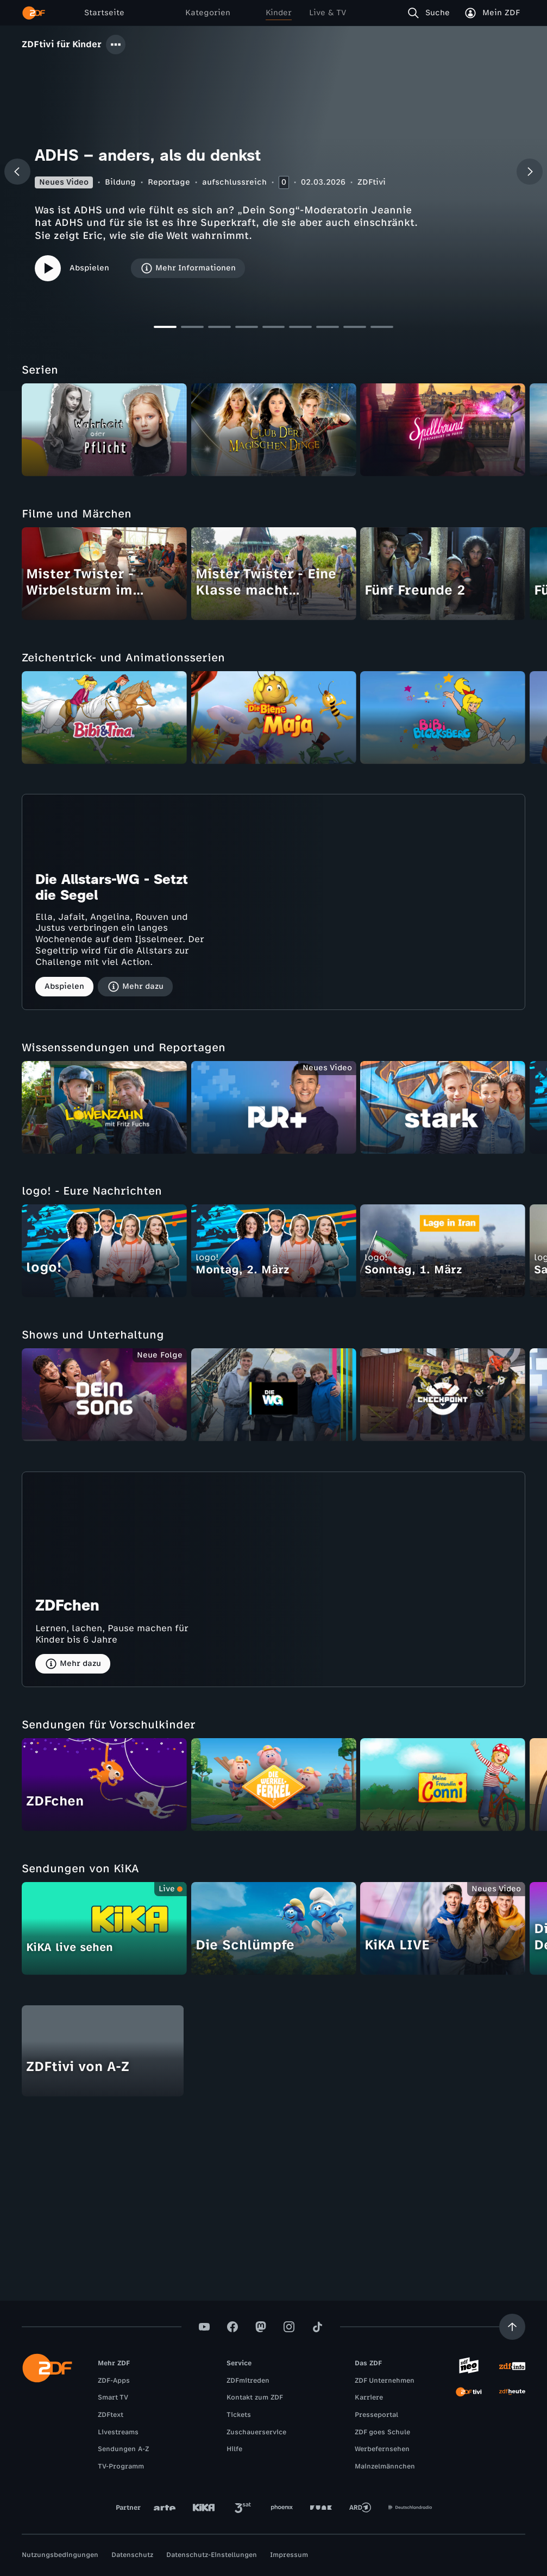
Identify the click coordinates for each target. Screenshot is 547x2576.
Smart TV (113, 2397)
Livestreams (118, 2432)
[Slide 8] (354, 330)
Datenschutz (132, 2555)
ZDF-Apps (114, 2380)
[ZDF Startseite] (34, 13)
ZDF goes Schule (382, 2432)
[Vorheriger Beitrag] (17, 172)
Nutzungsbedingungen (60, 2555)
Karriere (369, 2397)
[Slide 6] (300, 330)
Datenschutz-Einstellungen (211, 2555)
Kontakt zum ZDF (255, 2397)
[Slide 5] (273, 330)
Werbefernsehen (382, 2449)
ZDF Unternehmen (384, 2380)
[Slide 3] (219, 330)
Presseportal (376, 2415)
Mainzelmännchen (385, 2466)
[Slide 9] (381, 330)
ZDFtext (110, 2415)
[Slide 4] (246, 330)
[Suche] (431, 13)
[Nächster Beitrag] (530, 172)
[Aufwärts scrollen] (512, 2327)
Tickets (239, 2415)
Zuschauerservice (256, 2432)
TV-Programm (121, 2466)
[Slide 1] (165, 330)
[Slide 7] (327, 330)
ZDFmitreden (248, 2380)
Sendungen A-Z (123, 2449)
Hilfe (234, 2449)
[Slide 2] (192, 330)
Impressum (289, 2555)
